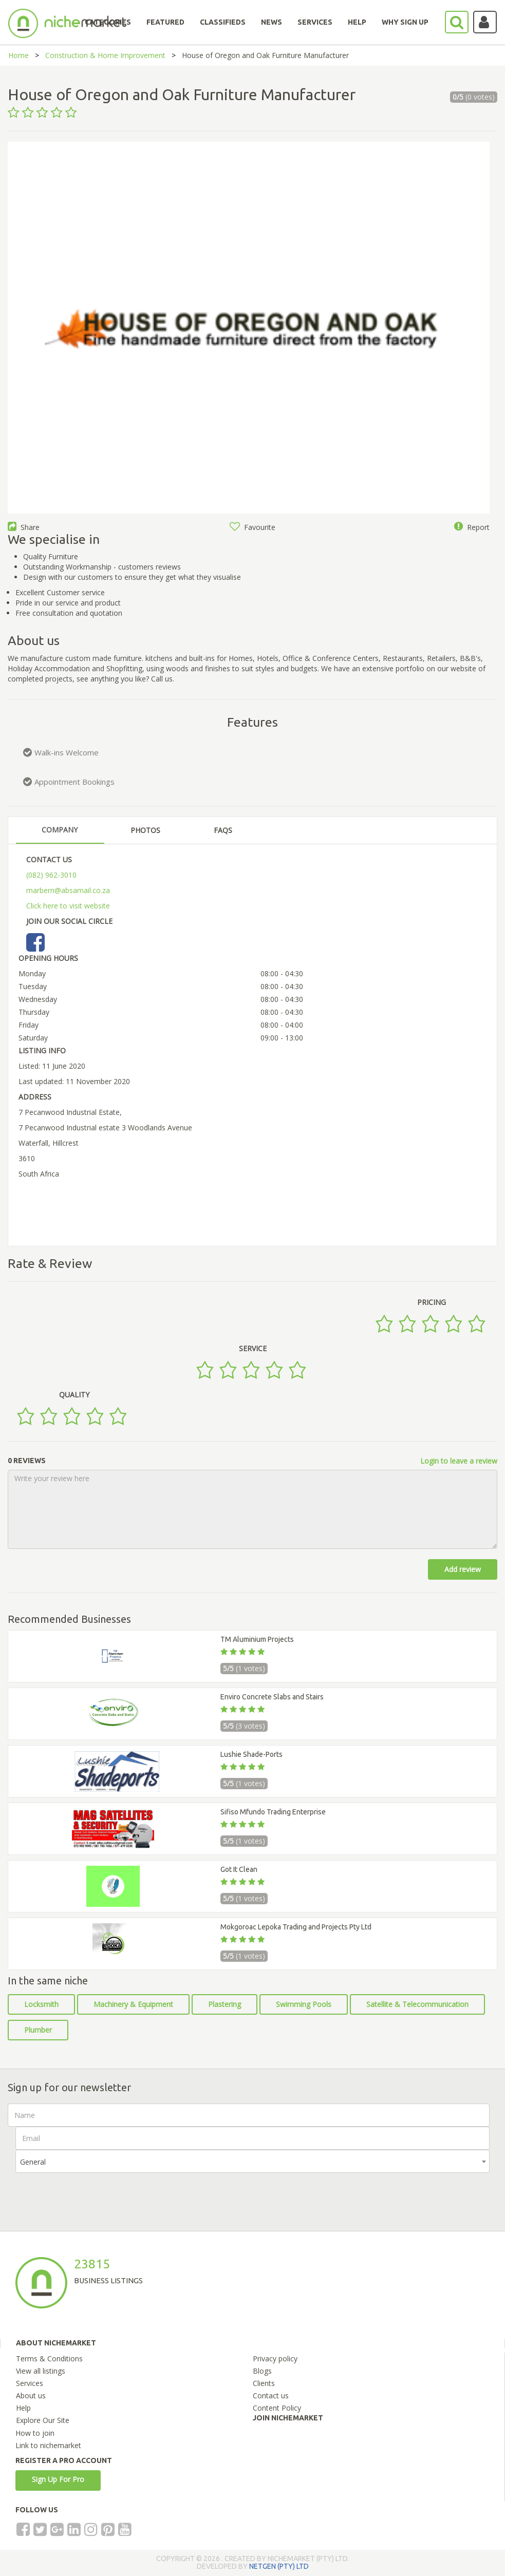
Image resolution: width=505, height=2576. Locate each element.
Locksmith (41, 2004)
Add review (462, 1569)
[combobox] (252, 2161)
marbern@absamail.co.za (68, 890)
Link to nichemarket (48, 2445)
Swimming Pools (303, 2004)
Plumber (38, 2030)
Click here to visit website (68, 906)
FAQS (223, 830)
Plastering (224, 2004)
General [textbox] (33, 2162)
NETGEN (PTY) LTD (279, 2566)
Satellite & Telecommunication (417, 2004)
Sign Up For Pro (58, 2479)
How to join (34, 2433)
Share (24, 527)
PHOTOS (145, 830)
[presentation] (93, 2193)
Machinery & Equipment (133, 2004)
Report (472, 527)
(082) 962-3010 (51, 875)
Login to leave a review (458, 1461)
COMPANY (60, 830)
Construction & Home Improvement (105, 55)
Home (18, 55)
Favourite (252, 527)
